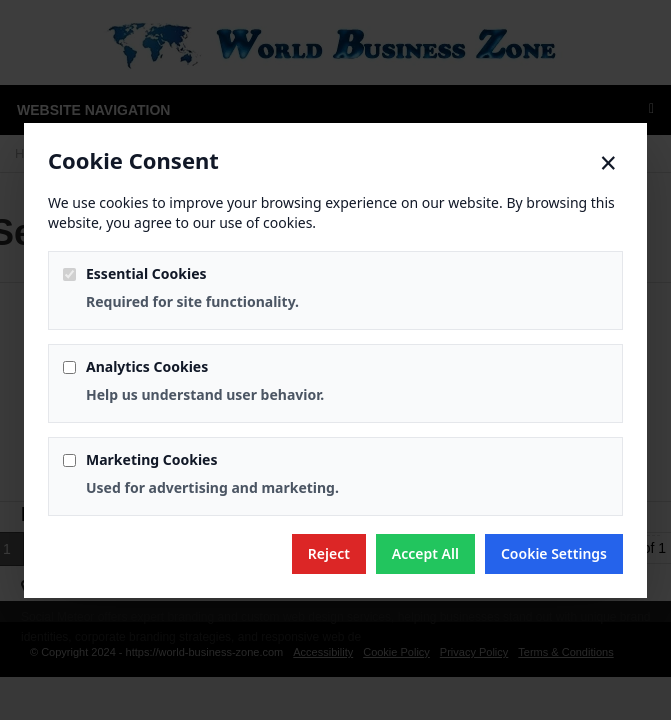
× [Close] (608, 163)
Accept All (425, 553)
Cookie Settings (554, 553)
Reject (329, 553)
